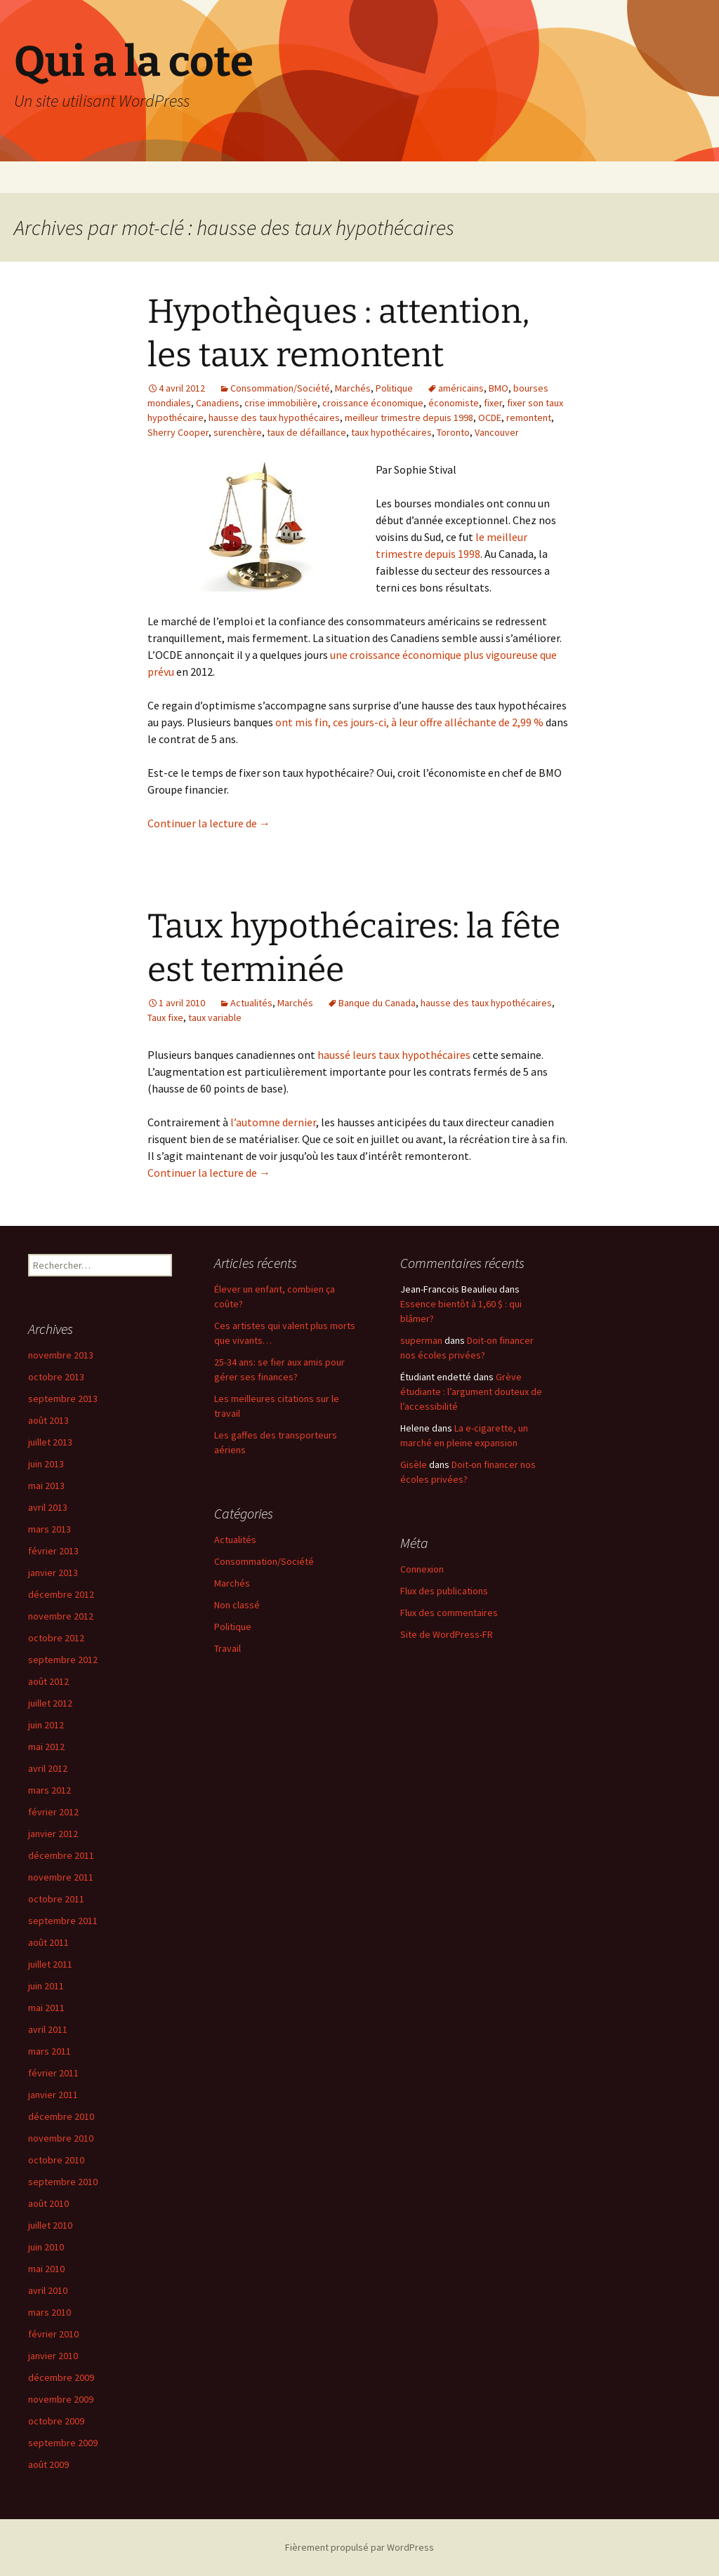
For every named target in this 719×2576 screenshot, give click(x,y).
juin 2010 (46, 2247)
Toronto (453, 432)
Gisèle (413, 1464)
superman (421, 1340)
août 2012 (48, 1681)
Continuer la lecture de (208, 823)
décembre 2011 (61, 1855)
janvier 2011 (53, 2094)
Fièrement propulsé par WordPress (359, 2547)
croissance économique (372, 402)
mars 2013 (49, 1529)
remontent (528, 417)
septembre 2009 (63, 2442)
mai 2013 (46, 1485)
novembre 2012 (60, 1616)
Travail (227, 1648)
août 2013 (48, 1420)
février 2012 (53, 1812)
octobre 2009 (56, 2421)
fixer (493, 402)
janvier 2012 (53, 1833)
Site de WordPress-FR (446, 1634)
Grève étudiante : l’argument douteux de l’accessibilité (471, 1391)
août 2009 (48, 2464)
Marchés (353, 388)
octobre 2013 (56, 1376)
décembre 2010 (61, 2116)
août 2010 (48, 2203)
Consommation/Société (280, 388)
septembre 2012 (63, 1659)
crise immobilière (280, 402)
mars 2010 (49, 2312)
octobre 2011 (56, 1899)
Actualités (251, 1002)
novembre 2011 (60, 1877)
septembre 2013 (63, 1398)
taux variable (215, 1017)
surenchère (237, 432)
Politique (394, 388)
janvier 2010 (53, 2355)
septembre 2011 (63, 1920)
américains (461, 388)
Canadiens (217, 402)
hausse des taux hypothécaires (274, 417)
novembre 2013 (60, 1355)
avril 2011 (47, 2029)
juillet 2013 (50, 1442)
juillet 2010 (50, 2225)
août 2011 (48, 1942)
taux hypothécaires (391, 432)
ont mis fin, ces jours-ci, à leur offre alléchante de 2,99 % (409, 722)
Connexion (422, 1569)
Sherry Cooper (178, 432)
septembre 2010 (63, 2181)
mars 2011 (49, 2051)
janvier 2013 (53, 1572)
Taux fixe (165, 1017)
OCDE (489, 417)
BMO (498, 388)
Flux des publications (444, 1590)
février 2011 (53, 2073)
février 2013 (53, 1550)
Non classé (237, 1605)
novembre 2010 (60, 2138)
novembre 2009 (60, 2399)
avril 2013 (47, 1507)
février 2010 (53, 2334)
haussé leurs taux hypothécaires (393, 1055)
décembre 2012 (61, 1594)
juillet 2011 (50, 1964)
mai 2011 (46, 2007)
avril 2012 (47, 1768)
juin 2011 (46, 1986)
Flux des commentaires (449, 1612)
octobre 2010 (56, 2160)
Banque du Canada (377, 1002)
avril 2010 (47, 2290)
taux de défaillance (306, 432)
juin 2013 (46, 1463)
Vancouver (497, 432)
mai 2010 (46, 2268)
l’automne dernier (273, 1122)
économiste (453, 402)
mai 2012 (46, 1746)
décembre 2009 (61, 2377)
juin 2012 (46, 1725)
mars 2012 (49, 1790)
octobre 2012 (56, 1637)
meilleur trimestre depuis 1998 (409, 417)
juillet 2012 (50, 1703)
